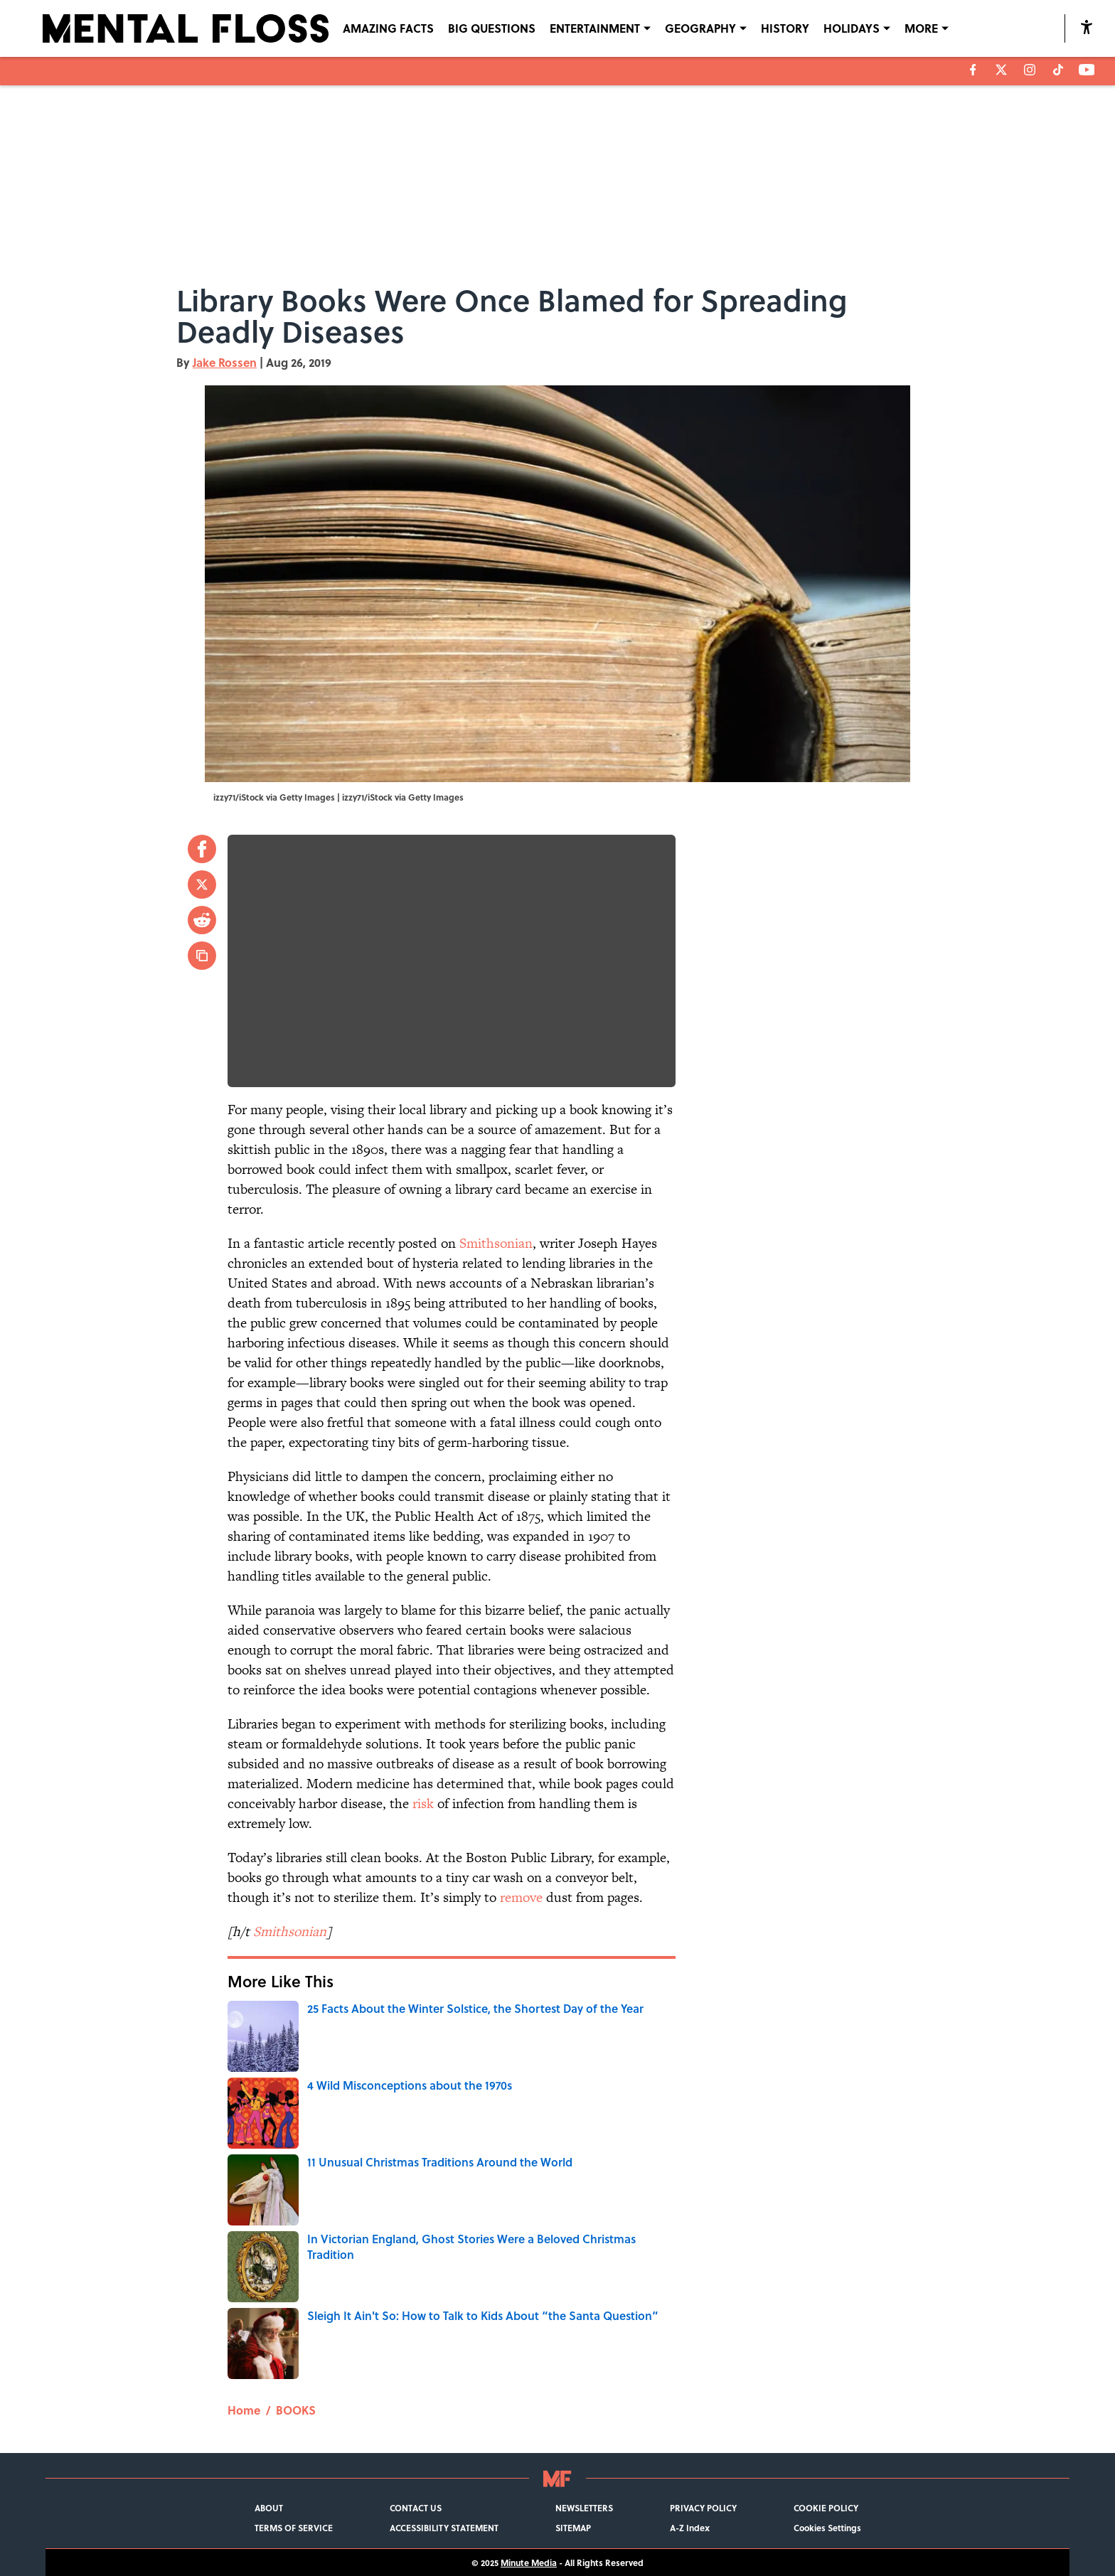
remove (521, 1897)
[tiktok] (1058, 69)
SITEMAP (573, 2527)
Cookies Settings (827, 2527)
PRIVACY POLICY (703, 2507)
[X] (1001, 69)
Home (244, 2410)
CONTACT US (416, 2507)
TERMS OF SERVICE (294, 2527)
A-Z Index (690, 2527)
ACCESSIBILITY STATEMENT (444, 2527)
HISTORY (785, 28)
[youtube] (1087, 69)
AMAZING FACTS (388, 28)
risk (423, 1803)
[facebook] (973, 69)
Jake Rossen (225, 362)
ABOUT (269, 2507)
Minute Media (529, 2562)
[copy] (202, 955)
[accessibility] (1086, 26)
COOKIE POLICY (826, 2507)
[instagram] (1029, 69)
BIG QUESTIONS (491, 28)
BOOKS (296, 2410)
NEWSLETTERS (584, 2507)
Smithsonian (496, 1243)
